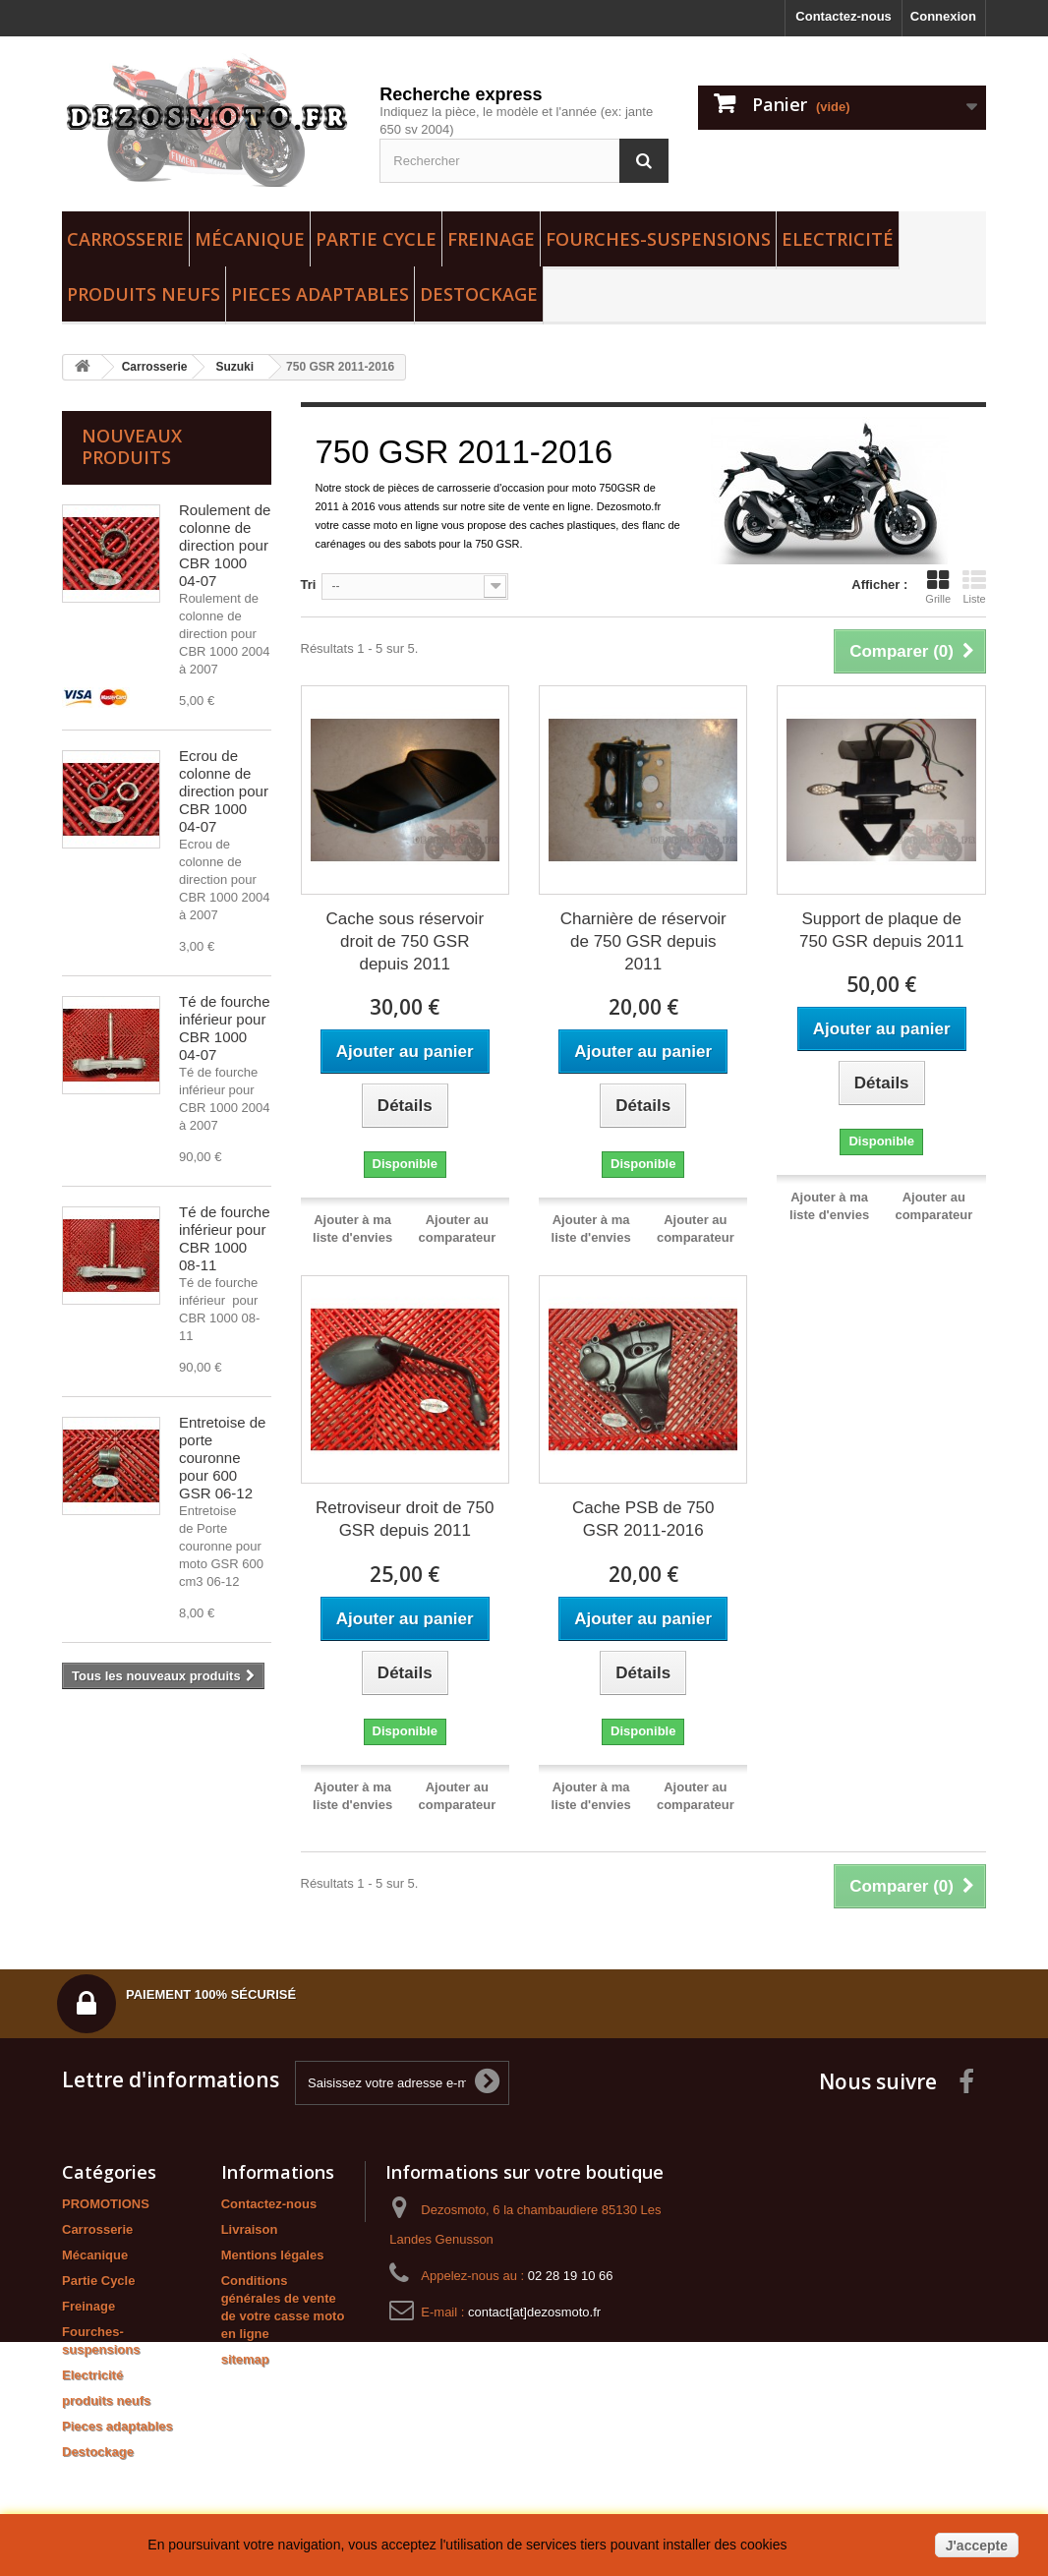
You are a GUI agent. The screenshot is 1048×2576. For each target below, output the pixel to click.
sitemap (245, 2359)
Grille (938, 587)
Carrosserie (125, 239)
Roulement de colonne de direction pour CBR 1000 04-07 (224, 545)
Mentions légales (272, 2255)
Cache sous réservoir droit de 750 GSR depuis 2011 (404, 941)
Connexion (943, 16)
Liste (974, 587)
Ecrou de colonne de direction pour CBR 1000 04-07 (223, 791)
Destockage (479, 294)
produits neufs (143, 294)
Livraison (249, 2229)
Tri (309, 584)
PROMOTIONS (105, 2203)
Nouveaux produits (132, 446)
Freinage (491, 239)
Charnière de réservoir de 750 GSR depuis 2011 (643, 941)
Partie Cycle (376, 239)
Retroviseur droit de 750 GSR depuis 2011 (405, 1519)
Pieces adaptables (320, 294)
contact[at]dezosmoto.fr (534, 2312)
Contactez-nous (843, 16)
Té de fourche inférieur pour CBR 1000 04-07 (224, 1028)
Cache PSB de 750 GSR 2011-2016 (643, 1519)
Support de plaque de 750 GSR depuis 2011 (881, 930)
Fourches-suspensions (658, 239)
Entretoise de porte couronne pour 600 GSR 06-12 (222, 1457)
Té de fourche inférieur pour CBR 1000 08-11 (224, 1238)
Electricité (838, 239)
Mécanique (250, 239)
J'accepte (977, 2545)
